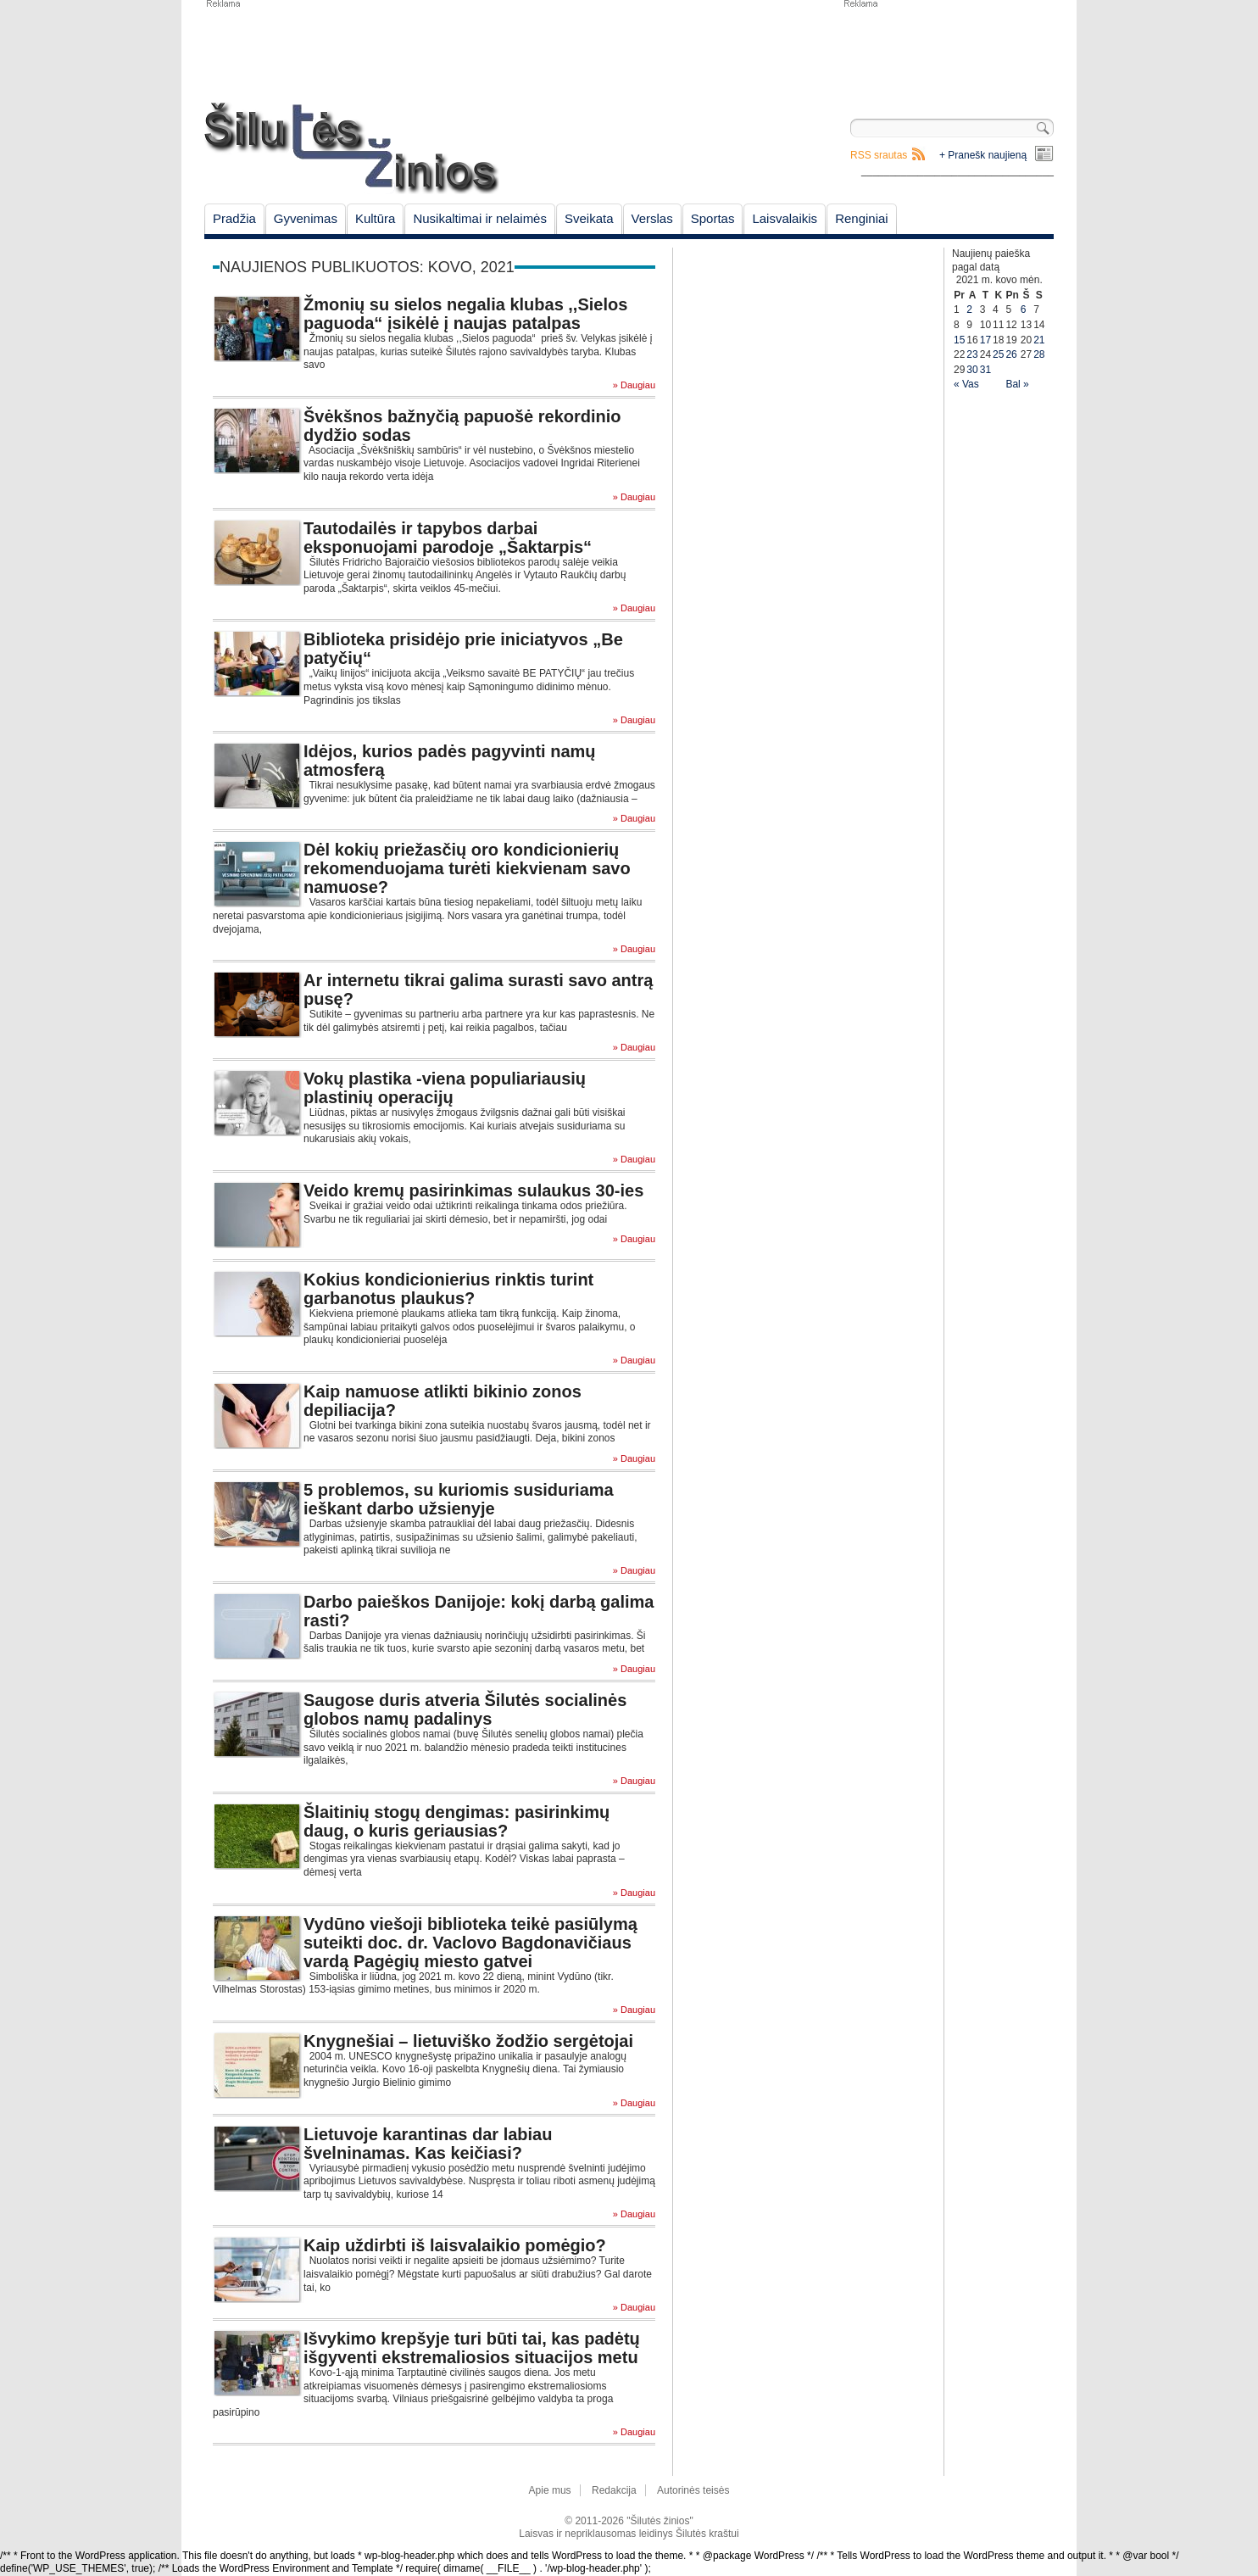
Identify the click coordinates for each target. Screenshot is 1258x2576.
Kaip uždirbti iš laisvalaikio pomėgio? (454, 2245)
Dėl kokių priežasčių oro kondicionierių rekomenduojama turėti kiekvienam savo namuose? (467, 868)
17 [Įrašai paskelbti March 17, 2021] (985, 340)
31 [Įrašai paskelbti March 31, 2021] (985, 370)
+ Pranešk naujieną (983, 155)
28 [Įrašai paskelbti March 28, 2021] (1038, 354)
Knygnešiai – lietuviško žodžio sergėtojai (468, 2041)
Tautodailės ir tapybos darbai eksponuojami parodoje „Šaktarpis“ (447, 537)
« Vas (966, 384)
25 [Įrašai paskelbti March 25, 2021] (998, 354)
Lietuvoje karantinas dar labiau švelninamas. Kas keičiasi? (427, 2143)
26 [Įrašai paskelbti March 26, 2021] (1010, 354)
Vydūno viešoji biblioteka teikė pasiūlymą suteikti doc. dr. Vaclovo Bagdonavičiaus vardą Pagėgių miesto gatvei (470, 1943)
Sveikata (589, 218)
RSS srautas (878, 155)
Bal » (1016, 384)
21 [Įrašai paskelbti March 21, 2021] (1038, 340)
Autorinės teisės (693, 2490)
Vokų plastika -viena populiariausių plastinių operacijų (444, 1088)
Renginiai (861, 218)
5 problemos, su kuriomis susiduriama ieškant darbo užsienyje (458, 1499)
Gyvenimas (305, 218)
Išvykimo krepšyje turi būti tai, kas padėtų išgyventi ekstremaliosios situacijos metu (471, 2348)
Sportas (713, 218)
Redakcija (614, 2490)
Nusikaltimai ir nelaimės (480, 218)
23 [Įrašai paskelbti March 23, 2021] (971, 354)
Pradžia (234, 218)
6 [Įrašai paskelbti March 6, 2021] (1024, 309)
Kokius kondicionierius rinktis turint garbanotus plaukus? (448, 1289)
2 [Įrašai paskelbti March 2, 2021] (969, 309)
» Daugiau (634, 385)
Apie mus (550, 2490)
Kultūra (375, 218)
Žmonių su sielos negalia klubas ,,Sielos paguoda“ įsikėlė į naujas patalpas (465, 313)
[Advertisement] (948, 50)
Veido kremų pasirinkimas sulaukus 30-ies (473, 1190)
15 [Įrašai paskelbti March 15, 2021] (959, 340)
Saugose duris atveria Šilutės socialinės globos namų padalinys (464, 1709)
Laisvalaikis (784, 218)
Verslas (652, 218)
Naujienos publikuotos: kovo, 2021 (367, 267)
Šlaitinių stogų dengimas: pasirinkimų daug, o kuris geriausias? (456, 1821)
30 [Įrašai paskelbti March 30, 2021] (971, 370)
